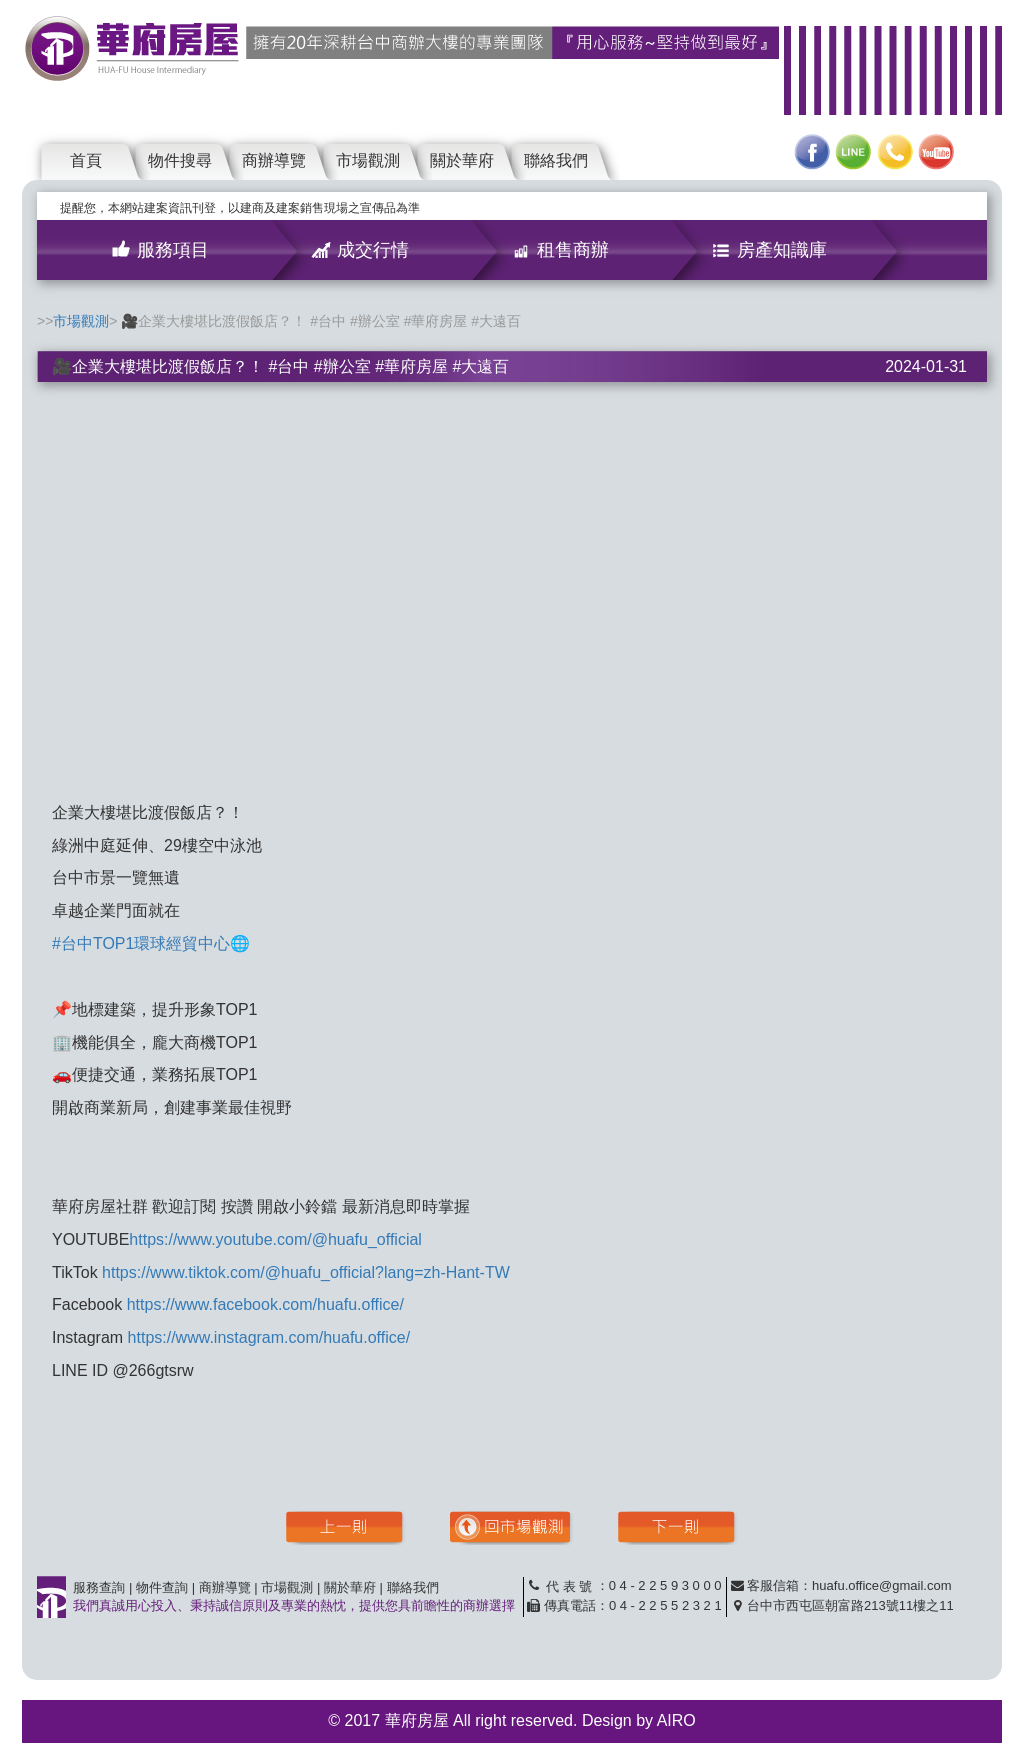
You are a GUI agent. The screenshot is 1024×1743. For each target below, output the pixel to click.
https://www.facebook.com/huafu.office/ (265, 1304)
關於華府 (462, 160)
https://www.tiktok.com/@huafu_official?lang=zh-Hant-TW (306, 1272)
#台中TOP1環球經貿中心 (141, 943)
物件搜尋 (180, 160)
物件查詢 (162, 1587)
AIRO (676, 1720)
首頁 (86, 160)
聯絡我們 (556, 160)
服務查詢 (99, 1587)
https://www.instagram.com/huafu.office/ (269, 1337)
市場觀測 (368, 160)
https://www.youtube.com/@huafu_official (275, 1239)
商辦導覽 (274, 160)
